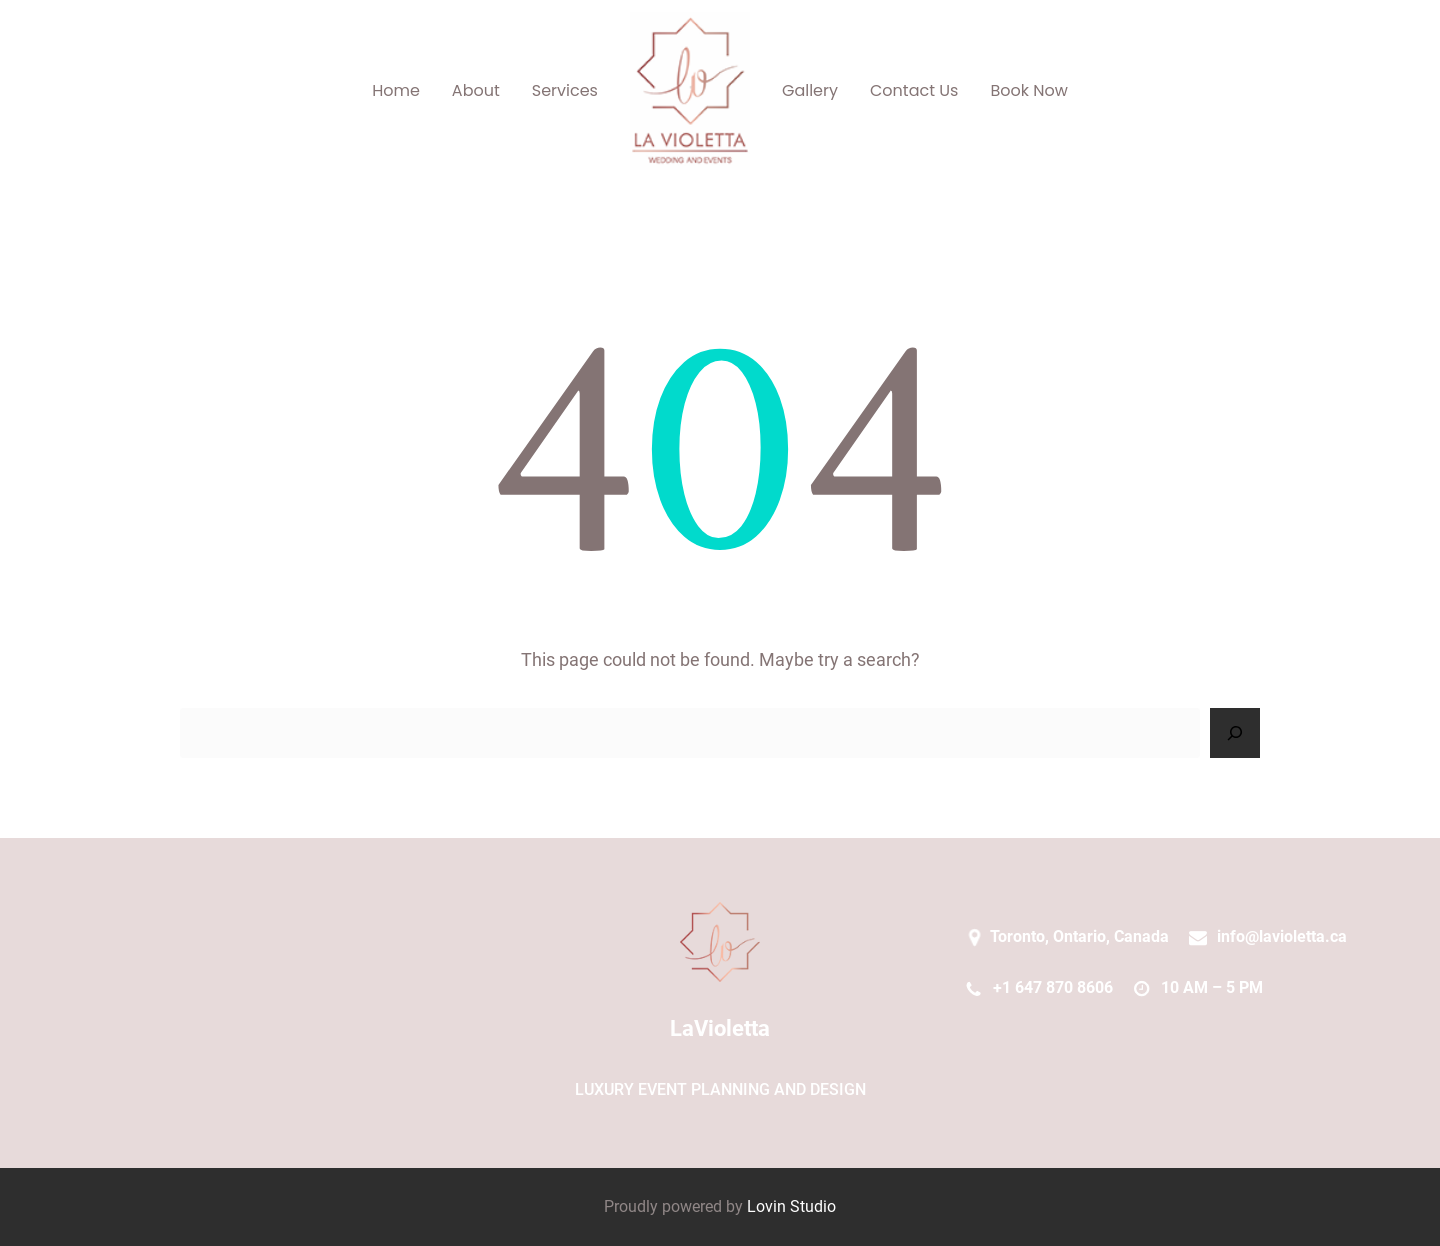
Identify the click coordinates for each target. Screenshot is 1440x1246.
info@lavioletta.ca (1282, 936)
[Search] (1235, 733)
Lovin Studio (791, 1206)
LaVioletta (720, 1028)
